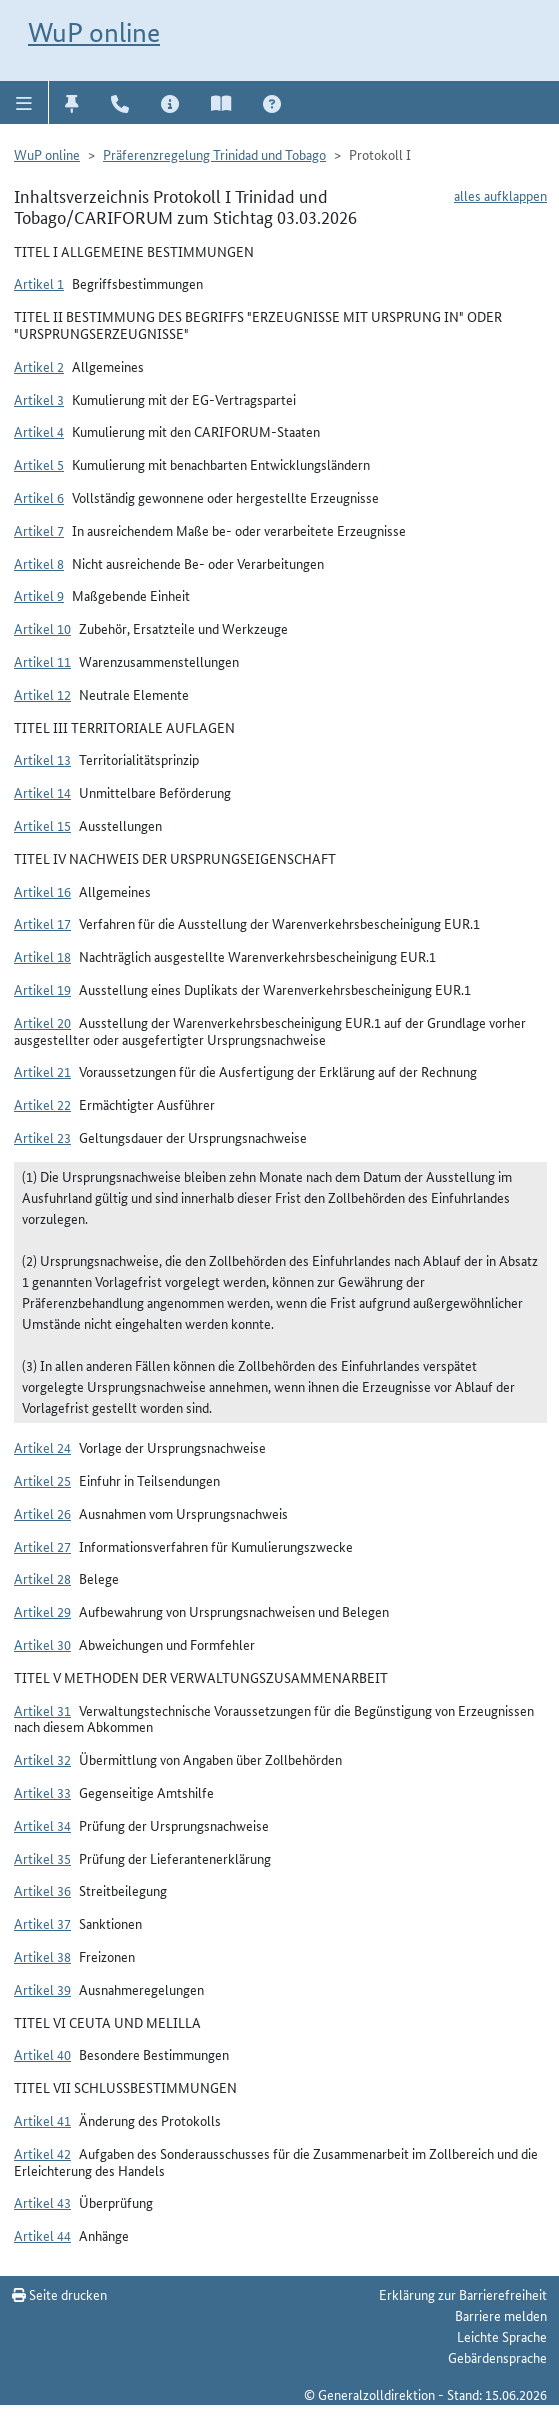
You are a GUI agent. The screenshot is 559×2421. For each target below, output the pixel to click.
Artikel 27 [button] (42, 1546)
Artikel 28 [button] (42, 1578)
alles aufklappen (500, 195)
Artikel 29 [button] (42, 1611)
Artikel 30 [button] (42, 1644)
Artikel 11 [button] (42, 661)
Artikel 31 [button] (42, 1710)
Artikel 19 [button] (42, 989)
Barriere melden (501, 2315)
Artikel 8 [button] (39, 563)
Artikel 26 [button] (42, 1513)
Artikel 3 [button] (39, 399)
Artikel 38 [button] (42, 1956)
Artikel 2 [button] (39, 366)
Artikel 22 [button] (42, 1104)
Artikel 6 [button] (39, 497)
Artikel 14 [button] (42, 792)
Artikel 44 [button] (42, 2235)
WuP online (94, 32)
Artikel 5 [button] (39, 464)
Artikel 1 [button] (39, 283)
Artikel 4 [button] (39, 431)
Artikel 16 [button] (42, 891)
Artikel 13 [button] (42, 759)
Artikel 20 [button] (42, 1022)
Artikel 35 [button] (42, 1858)
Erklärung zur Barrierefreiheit (463, 2294)
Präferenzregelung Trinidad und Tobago (214, 154)
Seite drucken (59, 2294)
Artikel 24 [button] (42, 1447)
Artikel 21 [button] (42, 1071)
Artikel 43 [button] (42, 2202)
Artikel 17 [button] (42, 923)
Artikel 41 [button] (42, 2120)
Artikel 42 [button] (42, 2153)
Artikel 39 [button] (42, 1989)
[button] (24, 102)
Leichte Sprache (502, 2336)
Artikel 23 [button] (42, 1137)
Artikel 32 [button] (42, 1759)
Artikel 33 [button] (42, 1792)
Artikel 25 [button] (42, 1480)
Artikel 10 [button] (42, 628)
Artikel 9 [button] (39, 595)
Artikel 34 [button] (42, 1825)
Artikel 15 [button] (42, 825)
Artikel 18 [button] (42, 956)
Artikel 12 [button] (42, 694)
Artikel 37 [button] (42, 1923)
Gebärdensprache (497, 2357)
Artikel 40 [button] (42, 2054)
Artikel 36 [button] (42, 1890)
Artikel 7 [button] (39, 530)
